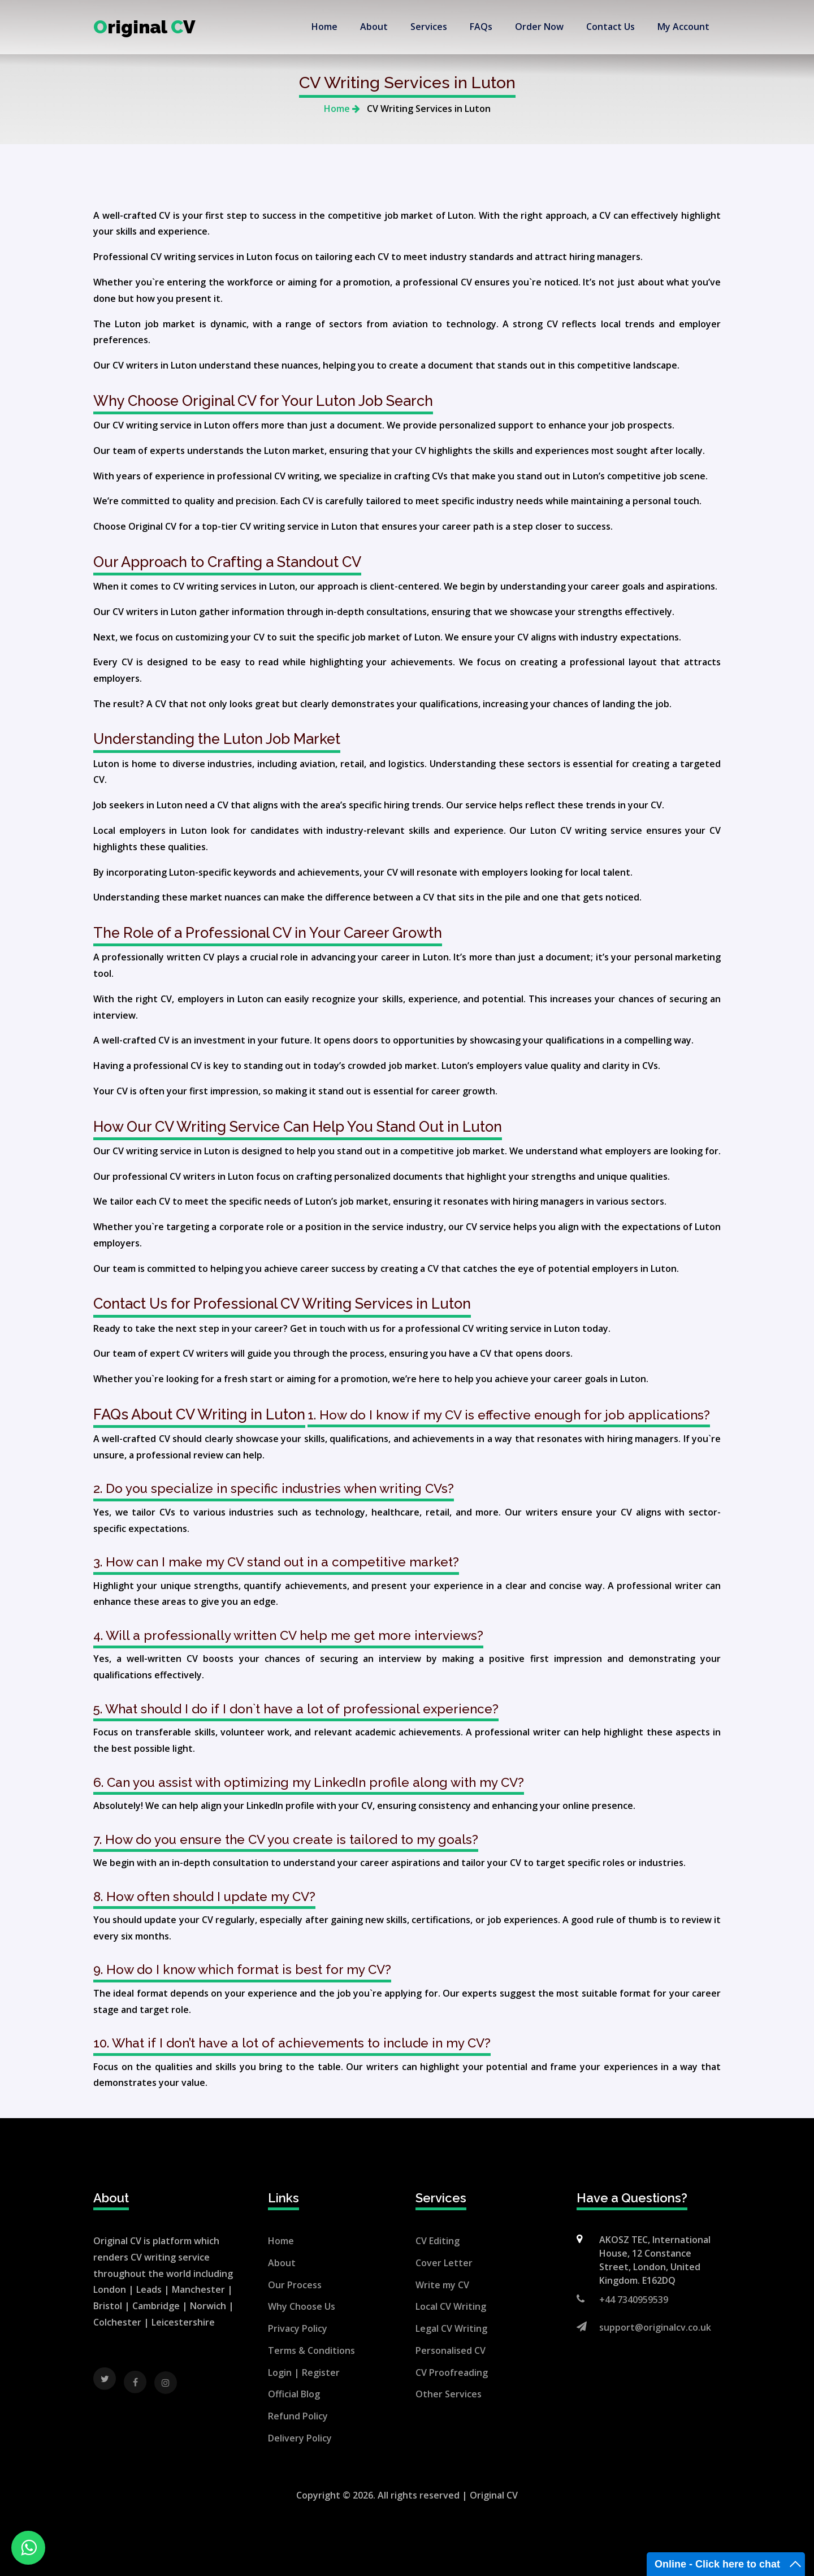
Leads (149, 2289)
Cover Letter (444, 2263)
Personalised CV (450, 2350)
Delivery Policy (300, 2438)
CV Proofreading (451, 2372)
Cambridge (156, 2306)
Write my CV (442, 2285)
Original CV (494, 2495)
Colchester (117, 2322)
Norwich (208, 2306)
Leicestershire (183, 2322)
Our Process (295, 2285)
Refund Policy (298, 2416)
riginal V (144, 26)
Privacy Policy (297, 2328)
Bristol (107, 2306)
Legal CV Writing (451, 2328)
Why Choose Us (301, 2306)
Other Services (448, 2394)
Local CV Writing (450, 2306)
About (282, 2263)
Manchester (198, 2289)
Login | (285, 2372)
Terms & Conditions (311, 2350)
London (109, 2289)
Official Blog (294, 2394)
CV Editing (437, 2241)
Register (321, 2372)
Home (342, 108)
